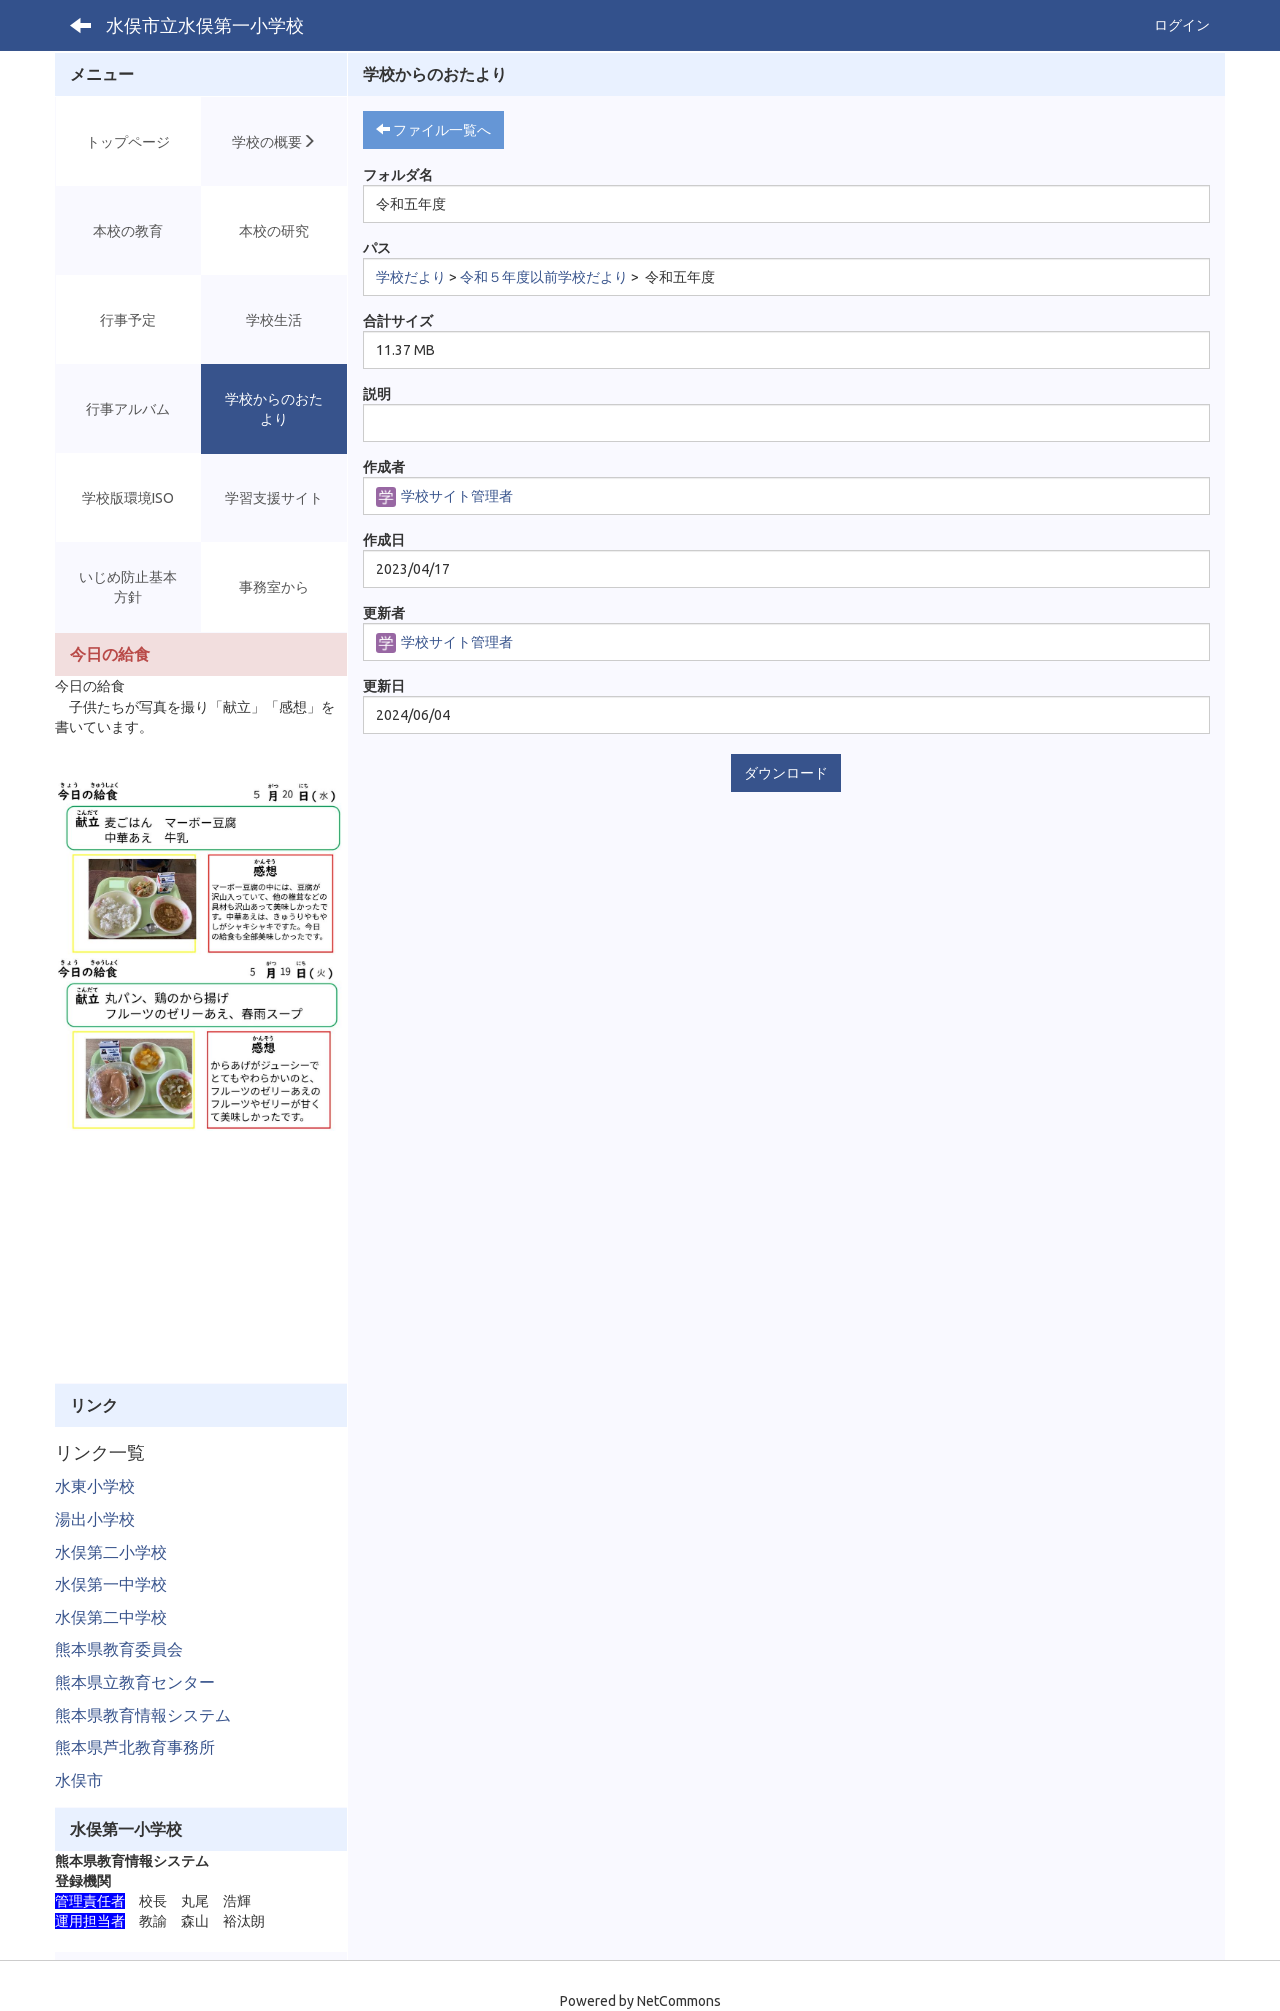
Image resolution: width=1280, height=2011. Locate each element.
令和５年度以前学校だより (544, 277)
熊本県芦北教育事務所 (135, 1747)
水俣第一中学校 (111, 1584)
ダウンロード (786, 773)
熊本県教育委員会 (119, 1649)
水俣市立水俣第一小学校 (205, 25)
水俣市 (79, 1780)
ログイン (1182, 25)
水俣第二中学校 (111, 1617)
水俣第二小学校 (111, 1552)
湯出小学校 (95, 1519)
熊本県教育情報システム (143, 1715)
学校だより (411, 277)
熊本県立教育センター (135, 1682)
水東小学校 (95, 1486)
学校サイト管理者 (444, 496)
